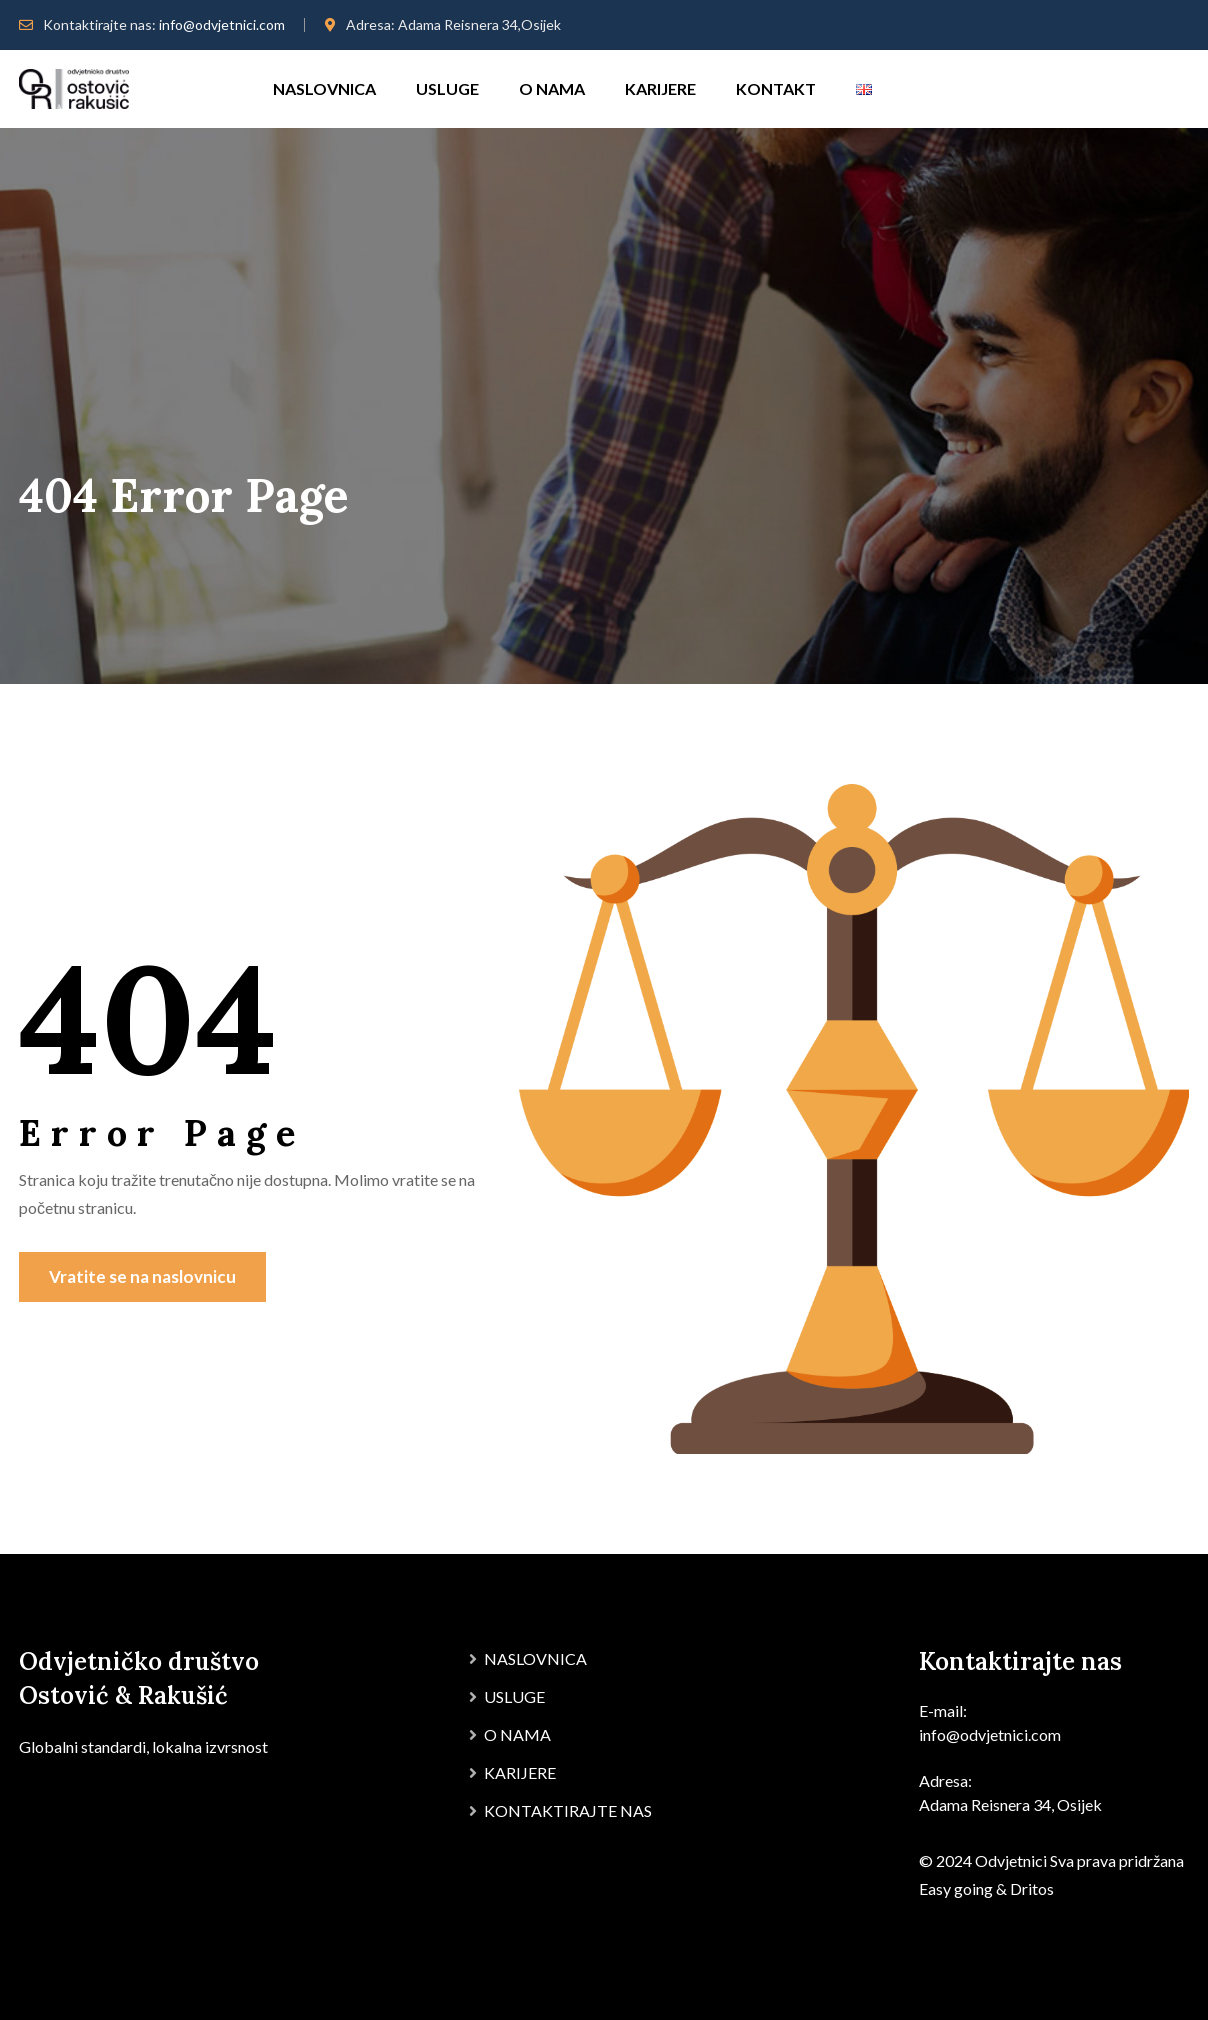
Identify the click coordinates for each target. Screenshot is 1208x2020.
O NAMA (552, 88)
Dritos (1032, 1888)
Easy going (956, 1888)
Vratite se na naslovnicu (142, 1276)
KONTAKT (776, 88)
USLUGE (447, 88)
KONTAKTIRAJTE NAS (568, 1810)
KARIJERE (660, 88)
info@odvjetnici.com (222, 24)
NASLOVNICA (324, 88)
